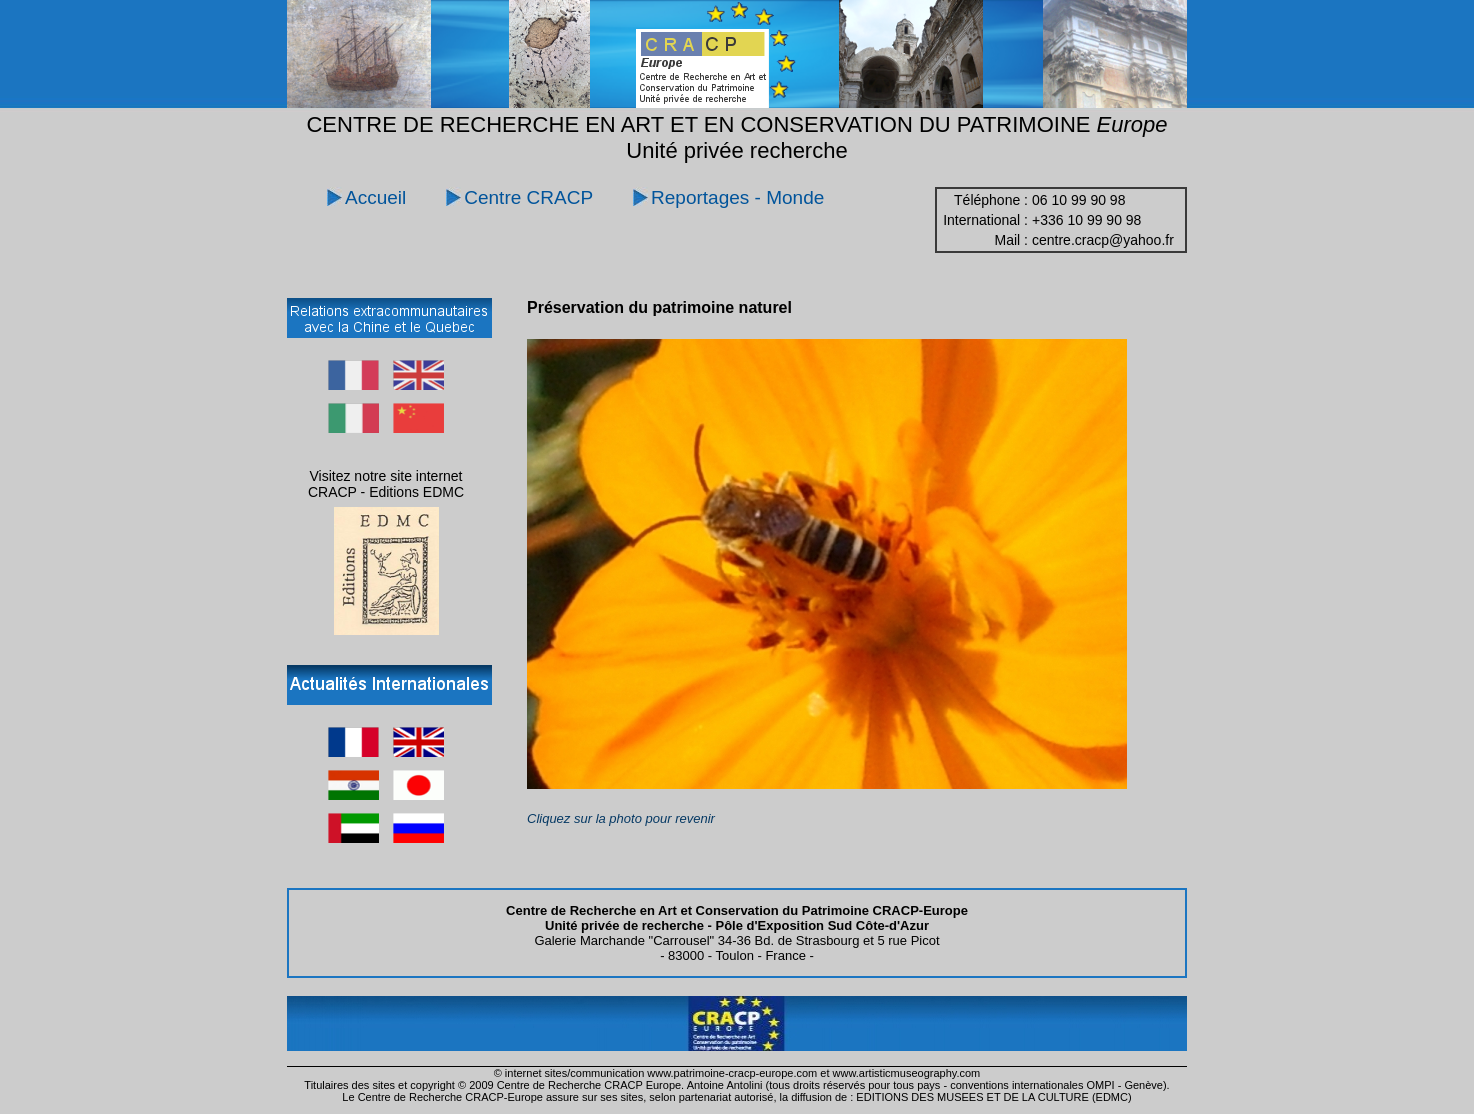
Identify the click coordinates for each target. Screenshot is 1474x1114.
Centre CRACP (528, 197)
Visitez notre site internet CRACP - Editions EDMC (386, 484)
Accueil (375, 197)
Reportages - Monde (737, 197)
